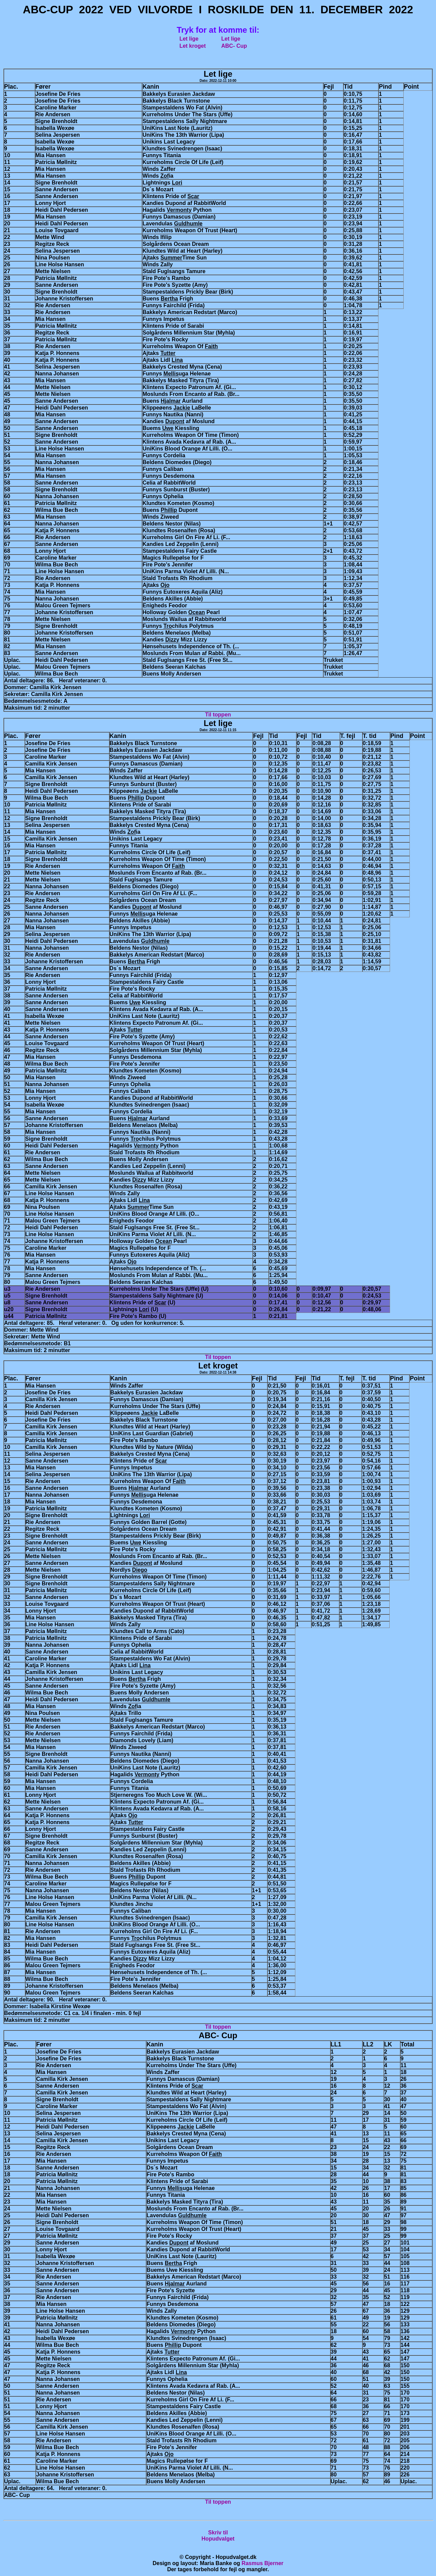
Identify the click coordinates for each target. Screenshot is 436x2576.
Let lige (189, 39)
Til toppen (218, 714)
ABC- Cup (234, 46)
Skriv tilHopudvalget (218, 2536)
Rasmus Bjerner (262, 2563)
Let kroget (193, 46)
